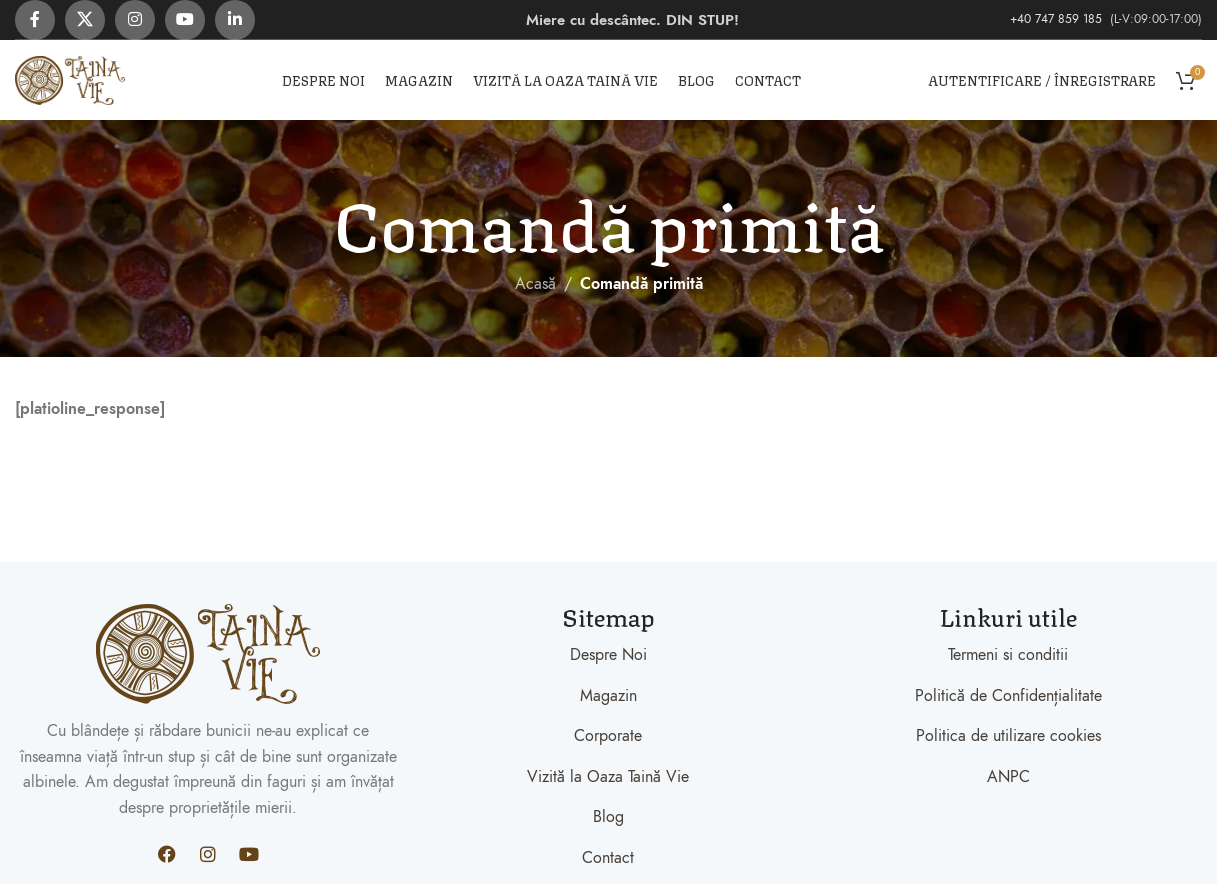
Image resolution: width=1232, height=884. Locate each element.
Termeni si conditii (1008, 655)
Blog (608, 817)
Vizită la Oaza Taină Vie (608, 777)
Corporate (608, 736)
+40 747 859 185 (1058, 19)
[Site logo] (70, 79)
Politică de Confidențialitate (1008, 696)
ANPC (1008, 777)
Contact (608, 858)
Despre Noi (608, 655)
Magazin (608, 696)
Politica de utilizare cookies (1008, 736)
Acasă (535, 284)
